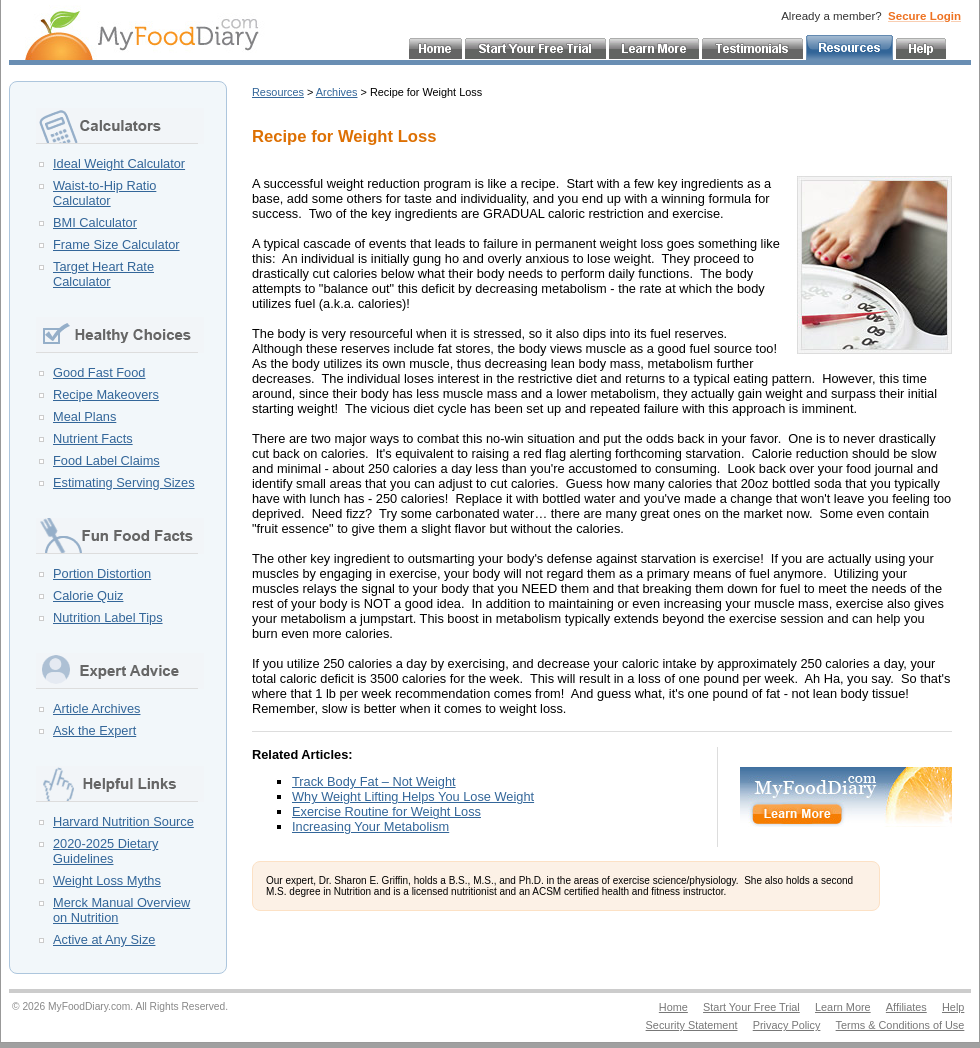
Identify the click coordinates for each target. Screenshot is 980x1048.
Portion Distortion (102, 573)
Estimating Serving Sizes (124, 482)
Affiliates (906, 1007)
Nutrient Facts (93, 438)
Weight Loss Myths (107, 880)
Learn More (843, 1007)
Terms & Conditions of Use (900, 1025)
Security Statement (692, 1025)
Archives (337, 92)
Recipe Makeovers (106, 394)
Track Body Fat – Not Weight (374, 781)
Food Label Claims (106, 460)
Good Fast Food (99, 372)
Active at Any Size (104, 939)
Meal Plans (84, 416)
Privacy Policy (787, 1025)
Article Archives (96, 708)
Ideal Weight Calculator (119, 163)
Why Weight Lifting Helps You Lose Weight (413, 796)
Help (953, 1007)
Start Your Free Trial (751, 1007)
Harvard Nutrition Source (123, 821)
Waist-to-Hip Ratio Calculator (104, 193)
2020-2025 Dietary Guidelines (105, 851)
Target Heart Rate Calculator (103, 274)
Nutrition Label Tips (108, 617)
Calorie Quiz (88, 595)
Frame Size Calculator (116, 244)
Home (673, 1007)
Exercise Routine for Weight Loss (386, 811)
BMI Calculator (95, 222)
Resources (278, 92)
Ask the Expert (94, 730)
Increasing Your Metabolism (370, 826)
